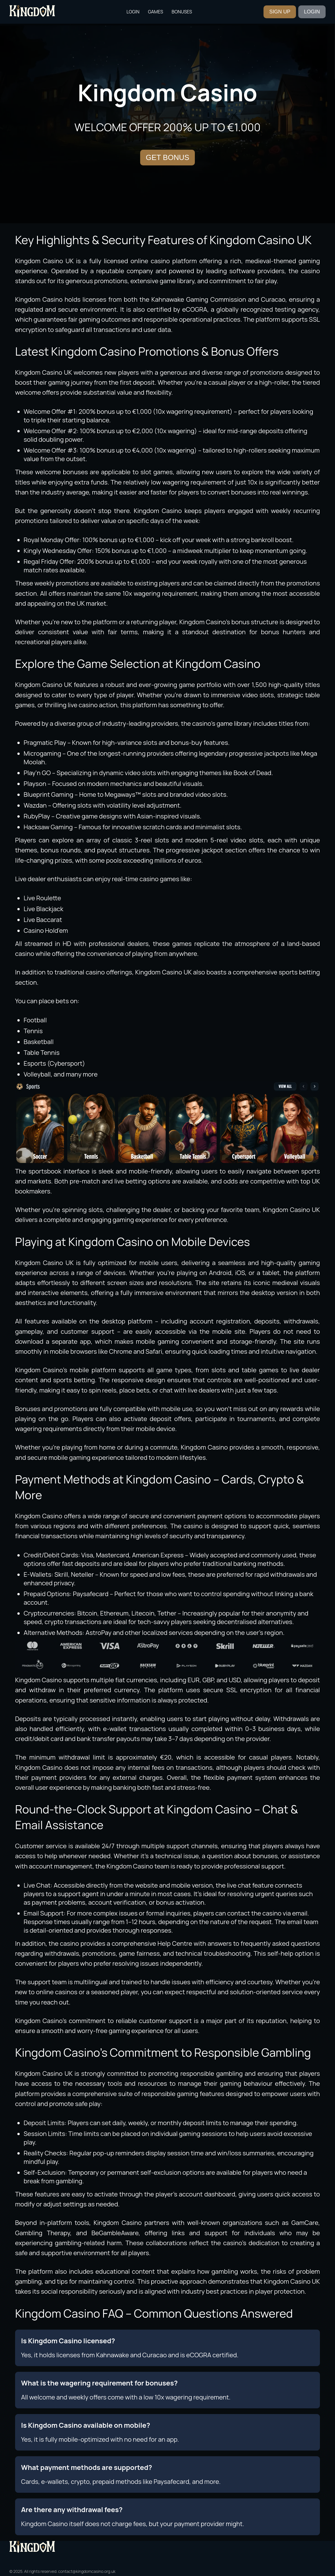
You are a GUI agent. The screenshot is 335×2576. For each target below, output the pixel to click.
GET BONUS (167, 157)
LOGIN (312, 12)
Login (132, 12)
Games (155, 12)
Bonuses (182, 12)
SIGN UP (279, 12)
